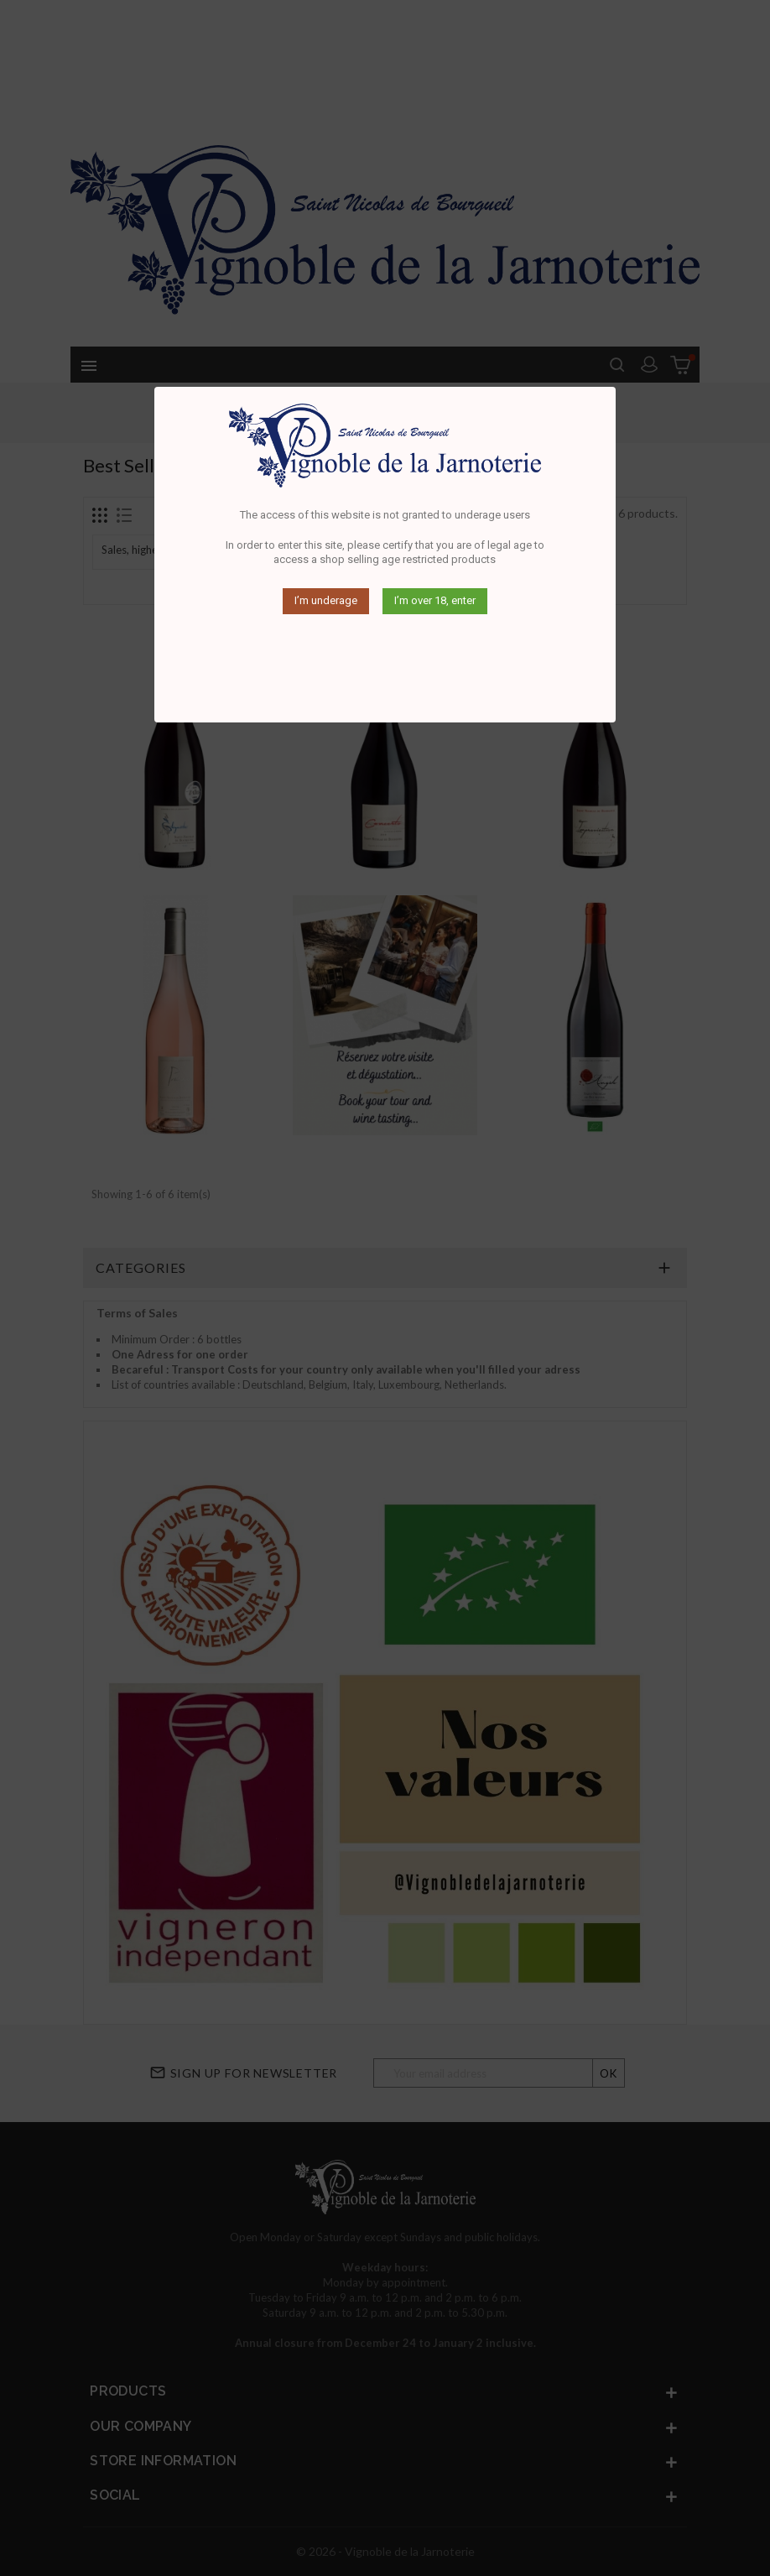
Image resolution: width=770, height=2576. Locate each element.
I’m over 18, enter (435, 600)
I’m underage (325, 600)
